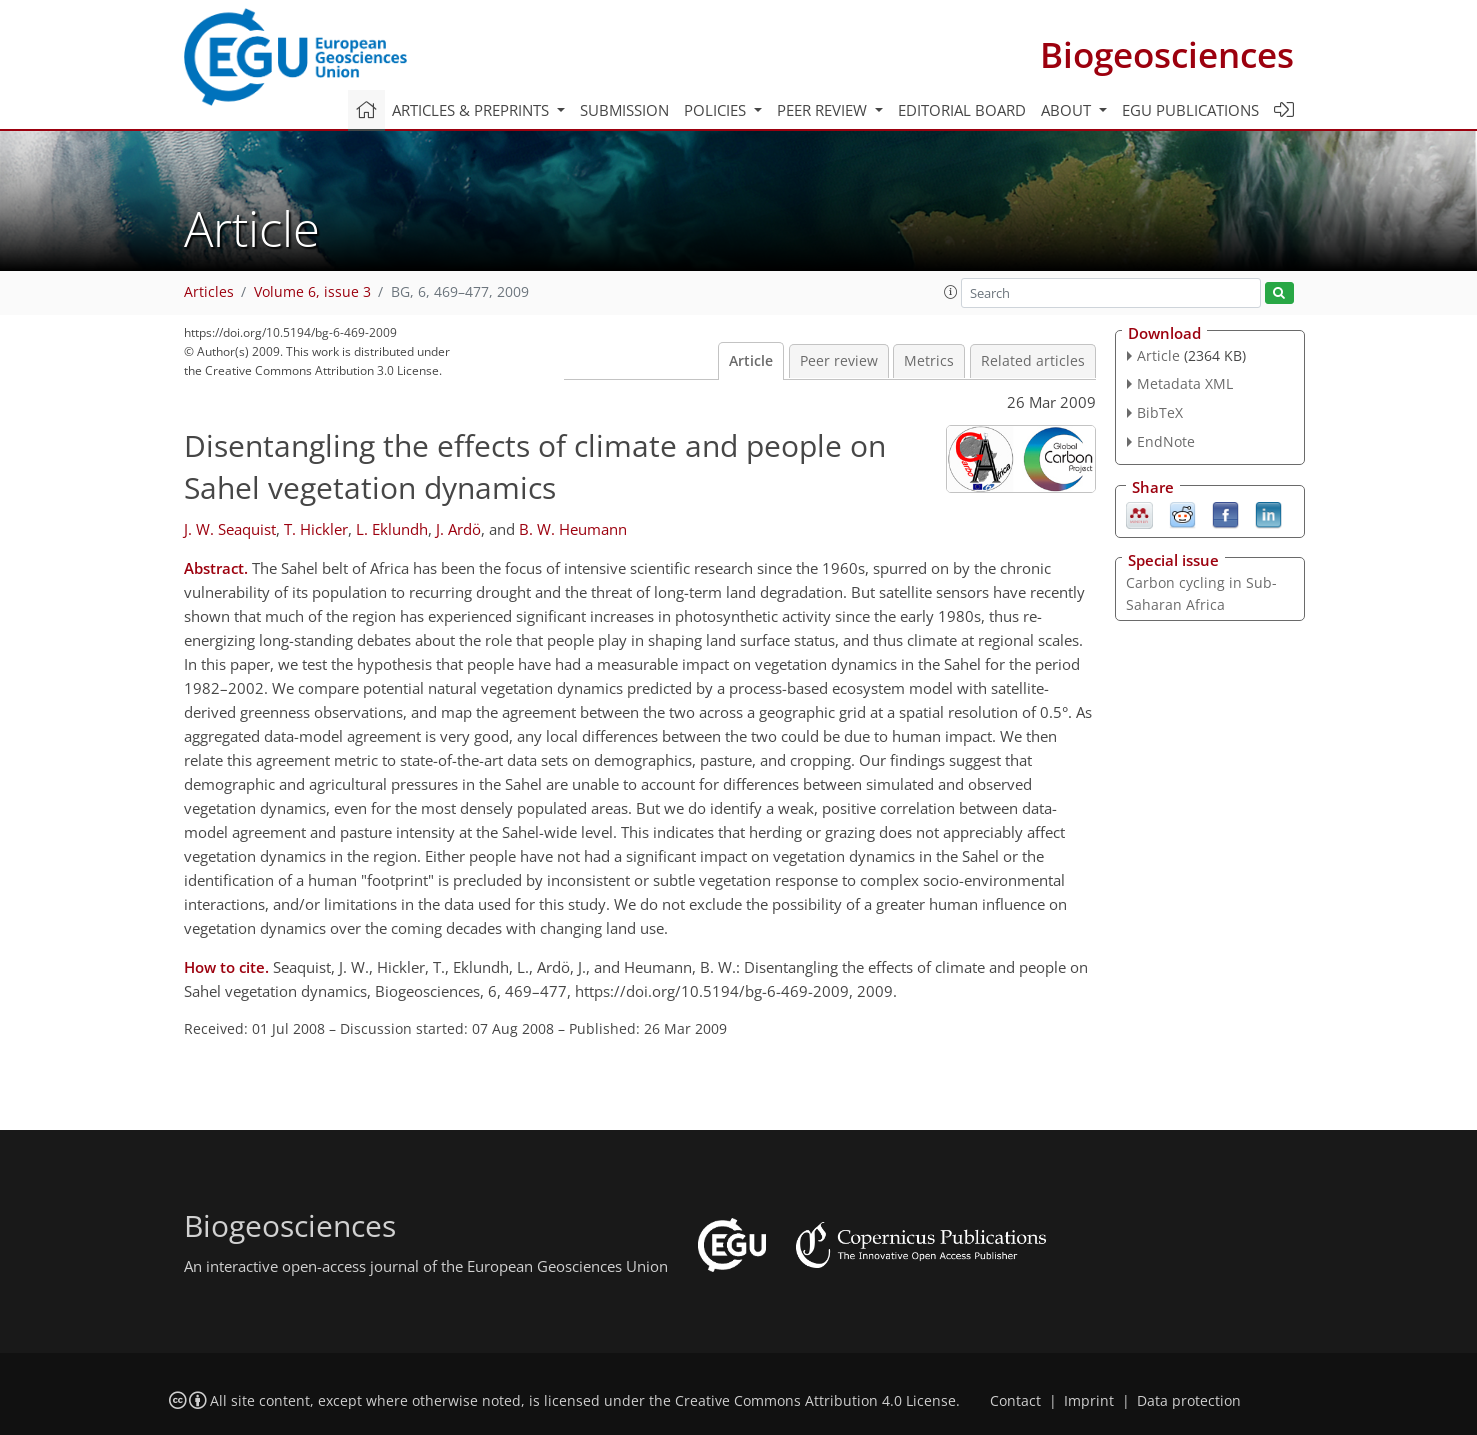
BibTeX (1160, 412)
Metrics (929, 361)
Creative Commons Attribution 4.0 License (815, 1401)
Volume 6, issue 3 (312, 292)
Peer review (839, 361)
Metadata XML (1185, 383)
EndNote (1166, 441)
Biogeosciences (1167, 54)
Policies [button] (717, 110)
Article (751, 361)
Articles (209, 292)
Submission (624, 110)
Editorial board (962, 110)
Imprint (1089, 1401)
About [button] (1068, 110)
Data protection (1189, 1401)
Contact (1015, 1401)
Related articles (1033, 361)
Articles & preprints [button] (472, 110)
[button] (951, 292)
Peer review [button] (824, 110)
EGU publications (1190, 110)
